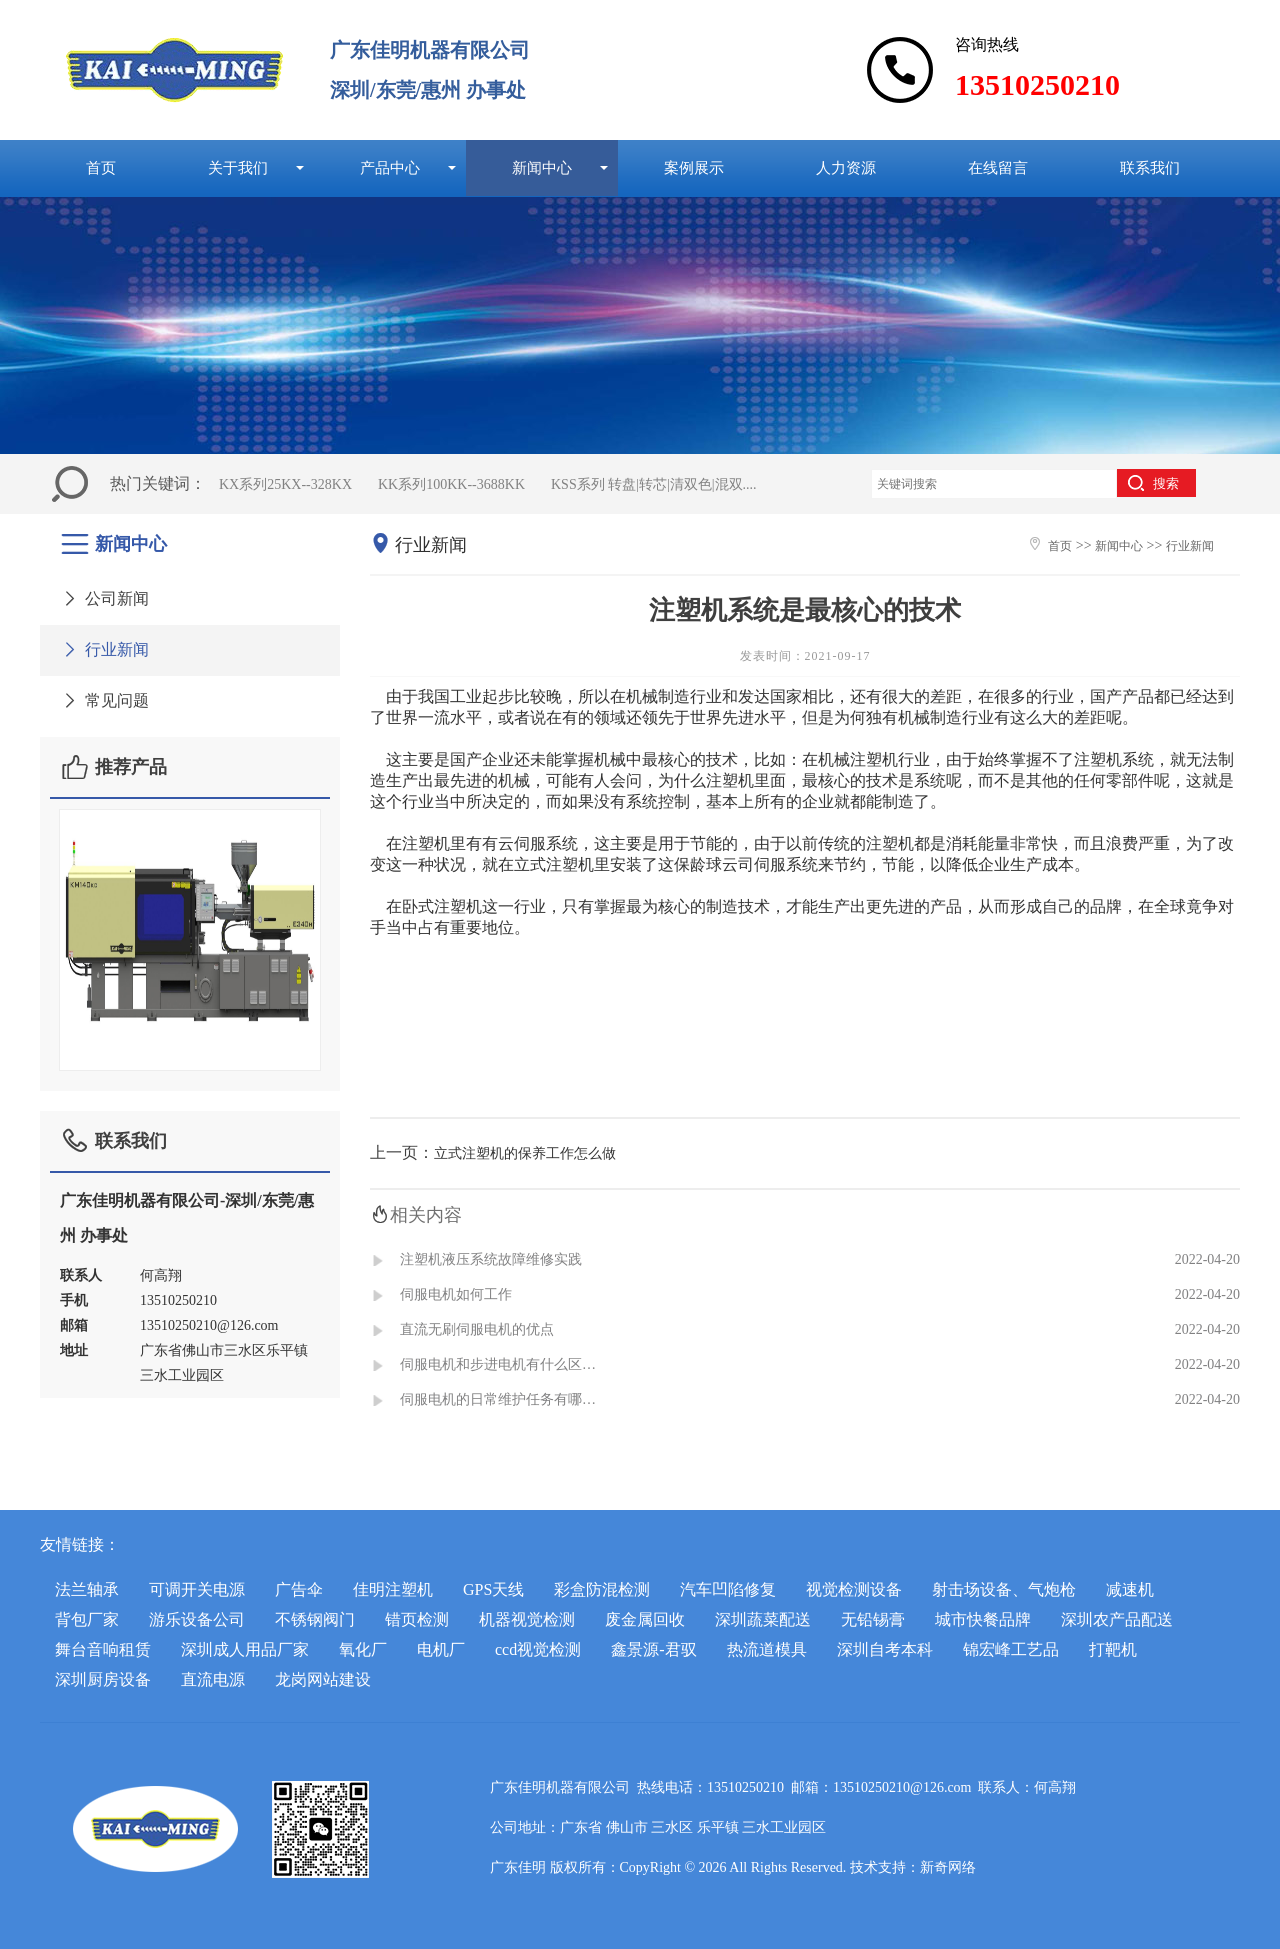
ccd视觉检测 (538, 1649)
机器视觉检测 (527, 1619)
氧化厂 (363, 1649)
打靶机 (1113, 1649)
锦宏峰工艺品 (1011, 1649)
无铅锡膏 (873, 1619)
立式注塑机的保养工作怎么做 (525, 1153)
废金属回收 (645, 1619)
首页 (101, 167)
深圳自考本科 (885, 1649)
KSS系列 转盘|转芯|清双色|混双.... (654, 484)
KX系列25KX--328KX (285, 484)
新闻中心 (542, 167)
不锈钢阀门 (315, 1619)
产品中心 (390, 167)
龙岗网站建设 (323, 1679)
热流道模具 (767, 1649)
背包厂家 (87, 1619)
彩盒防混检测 (602, 1589)
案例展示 (694, 167)
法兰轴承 (87, 1589)
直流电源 (213, 1679)
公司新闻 (104, 598)
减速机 (1130, 1589)
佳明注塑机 (393, 1589)
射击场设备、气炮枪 (1004, 1589)
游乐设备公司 (197, 1619)
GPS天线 (493, 1589)
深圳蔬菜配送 (763, 1619)
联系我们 (1150, 167)
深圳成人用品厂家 (245, 1649)
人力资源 (846, 167)
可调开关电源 (197, 1589)
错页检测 (417, 1619)
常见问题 (104, 700)
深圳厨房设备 (103, 1679)
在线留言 (998, 167)
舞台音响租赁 (103, 1649)
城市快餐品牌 (983, 1619)
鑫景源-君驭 (653, 1649)
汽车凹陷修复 (728, 1589)
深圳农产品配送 (1117, 1619)
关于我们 (238, 167)
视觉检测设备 (854, 1589)
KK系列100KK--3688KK (451, 484)
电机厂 (441, 1649)
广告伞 (299, 1589)
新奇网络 (948, 1867)
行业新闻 (104, 649)
